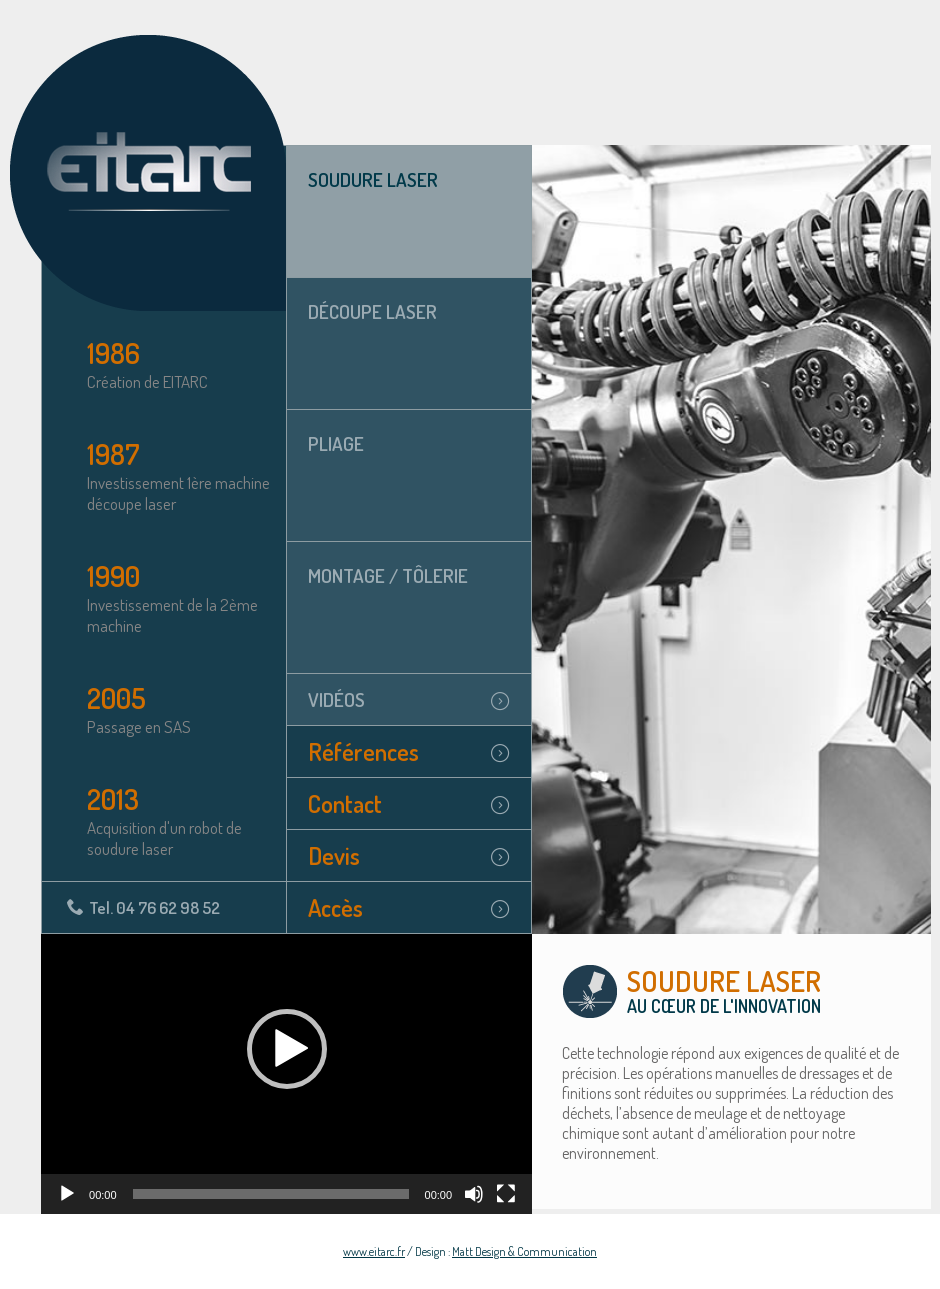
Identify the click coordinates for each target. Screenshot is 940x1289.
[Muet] (474, 1194)
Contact (345, 803)
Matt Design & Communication (524, 1251)
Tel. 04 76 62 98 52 (154, 907)
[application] (286, 1074)
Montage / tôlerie (388, 575)
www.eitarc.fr (374, 1251)
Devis (334, 855)
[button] (287, 1049)
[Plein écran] (506, 1194)
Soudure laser (373, 179)
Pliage (336, 443)
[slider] (271, 1194)
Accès (335, 907)
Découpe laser (372, 311)
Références (363, 751)
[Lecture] (67, 1194)
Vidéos (336, 699)
